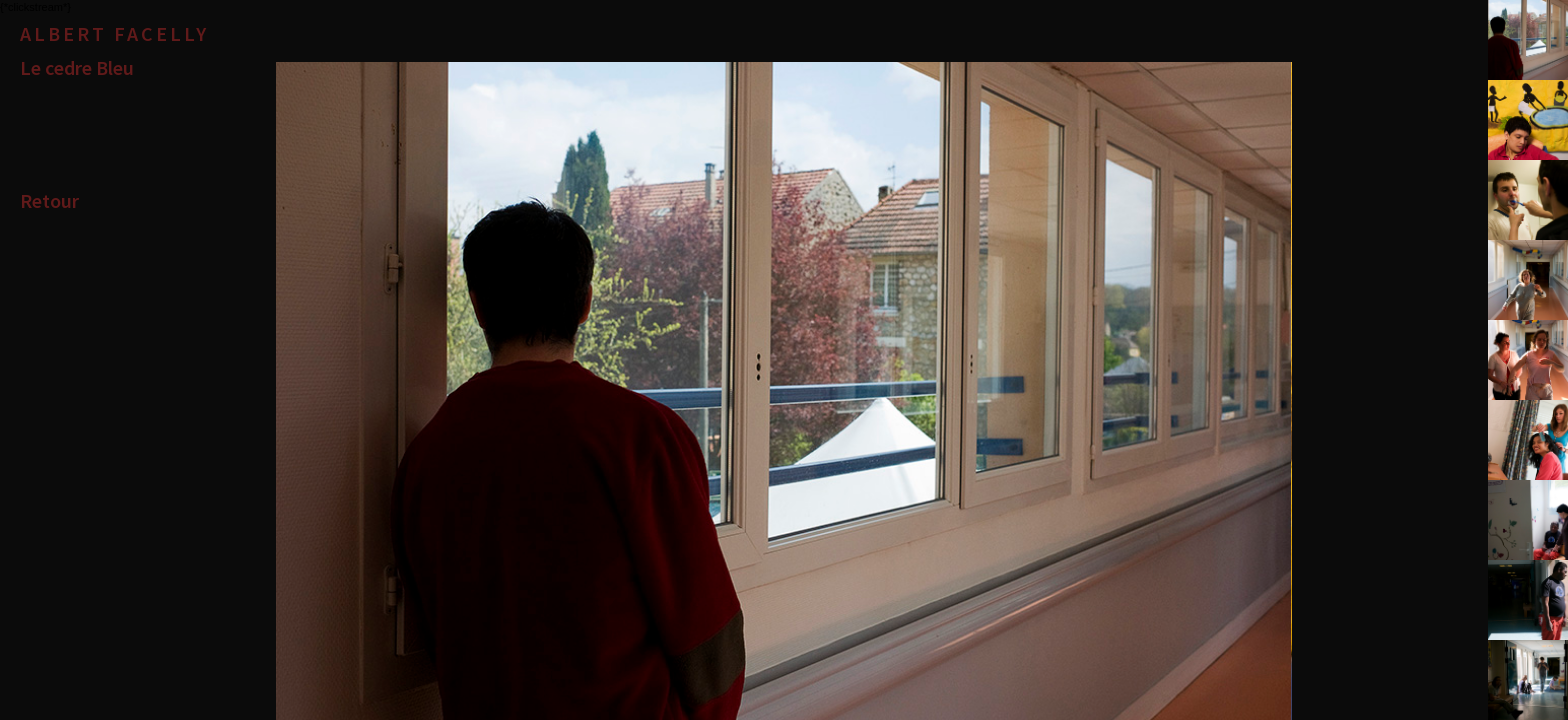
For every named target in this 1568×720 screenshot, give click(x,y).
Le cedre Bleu (77, 67)
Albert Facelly (114, 33)
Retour (49, 200)
